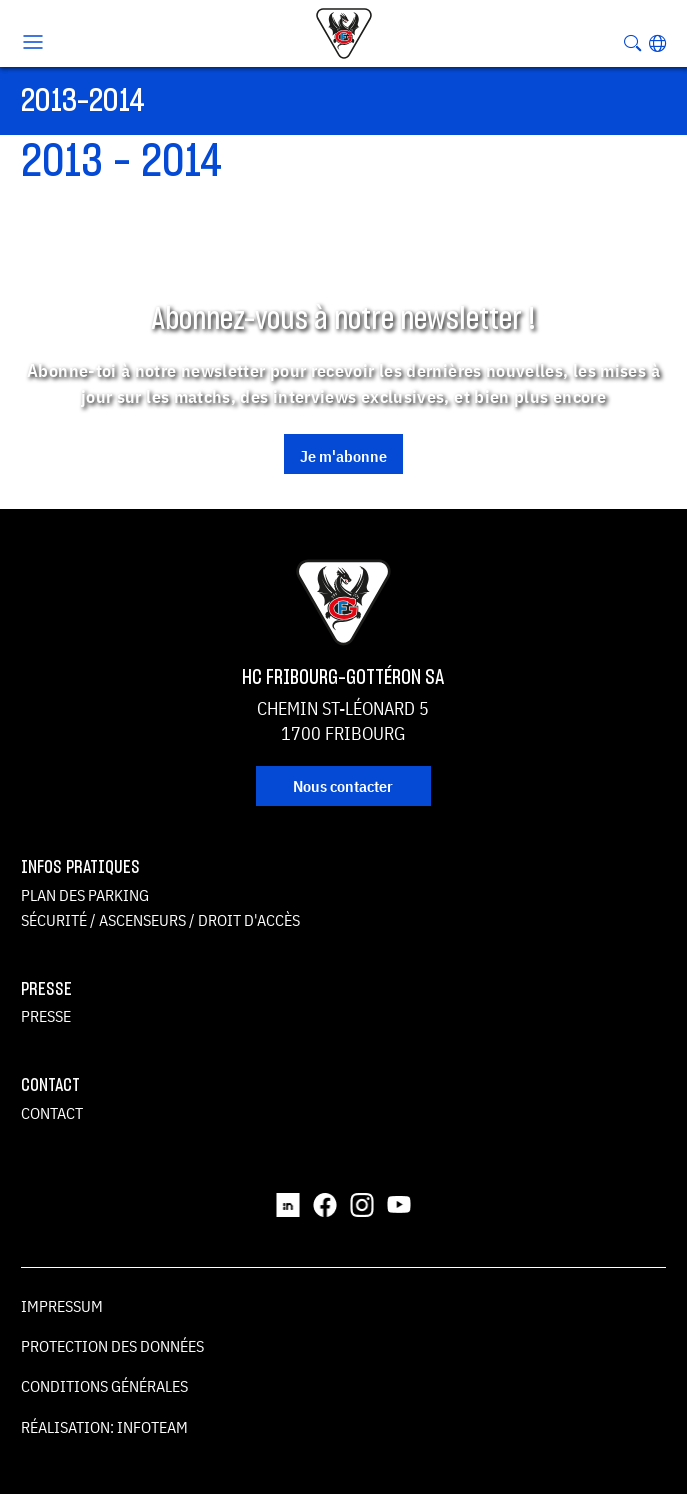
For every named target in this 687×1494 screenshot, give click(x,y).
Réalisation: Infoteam (104, 1427)
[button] (657, 43)
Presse (46, 1016)
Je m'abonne (343, 456)
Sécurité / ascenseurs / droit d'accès (160, 920)
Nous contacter (343, 786)
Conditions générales (104, 1386)
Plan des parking (85, 895)
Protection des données (112, 1346)
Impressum (62, 1306)
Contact (52, 1113)
